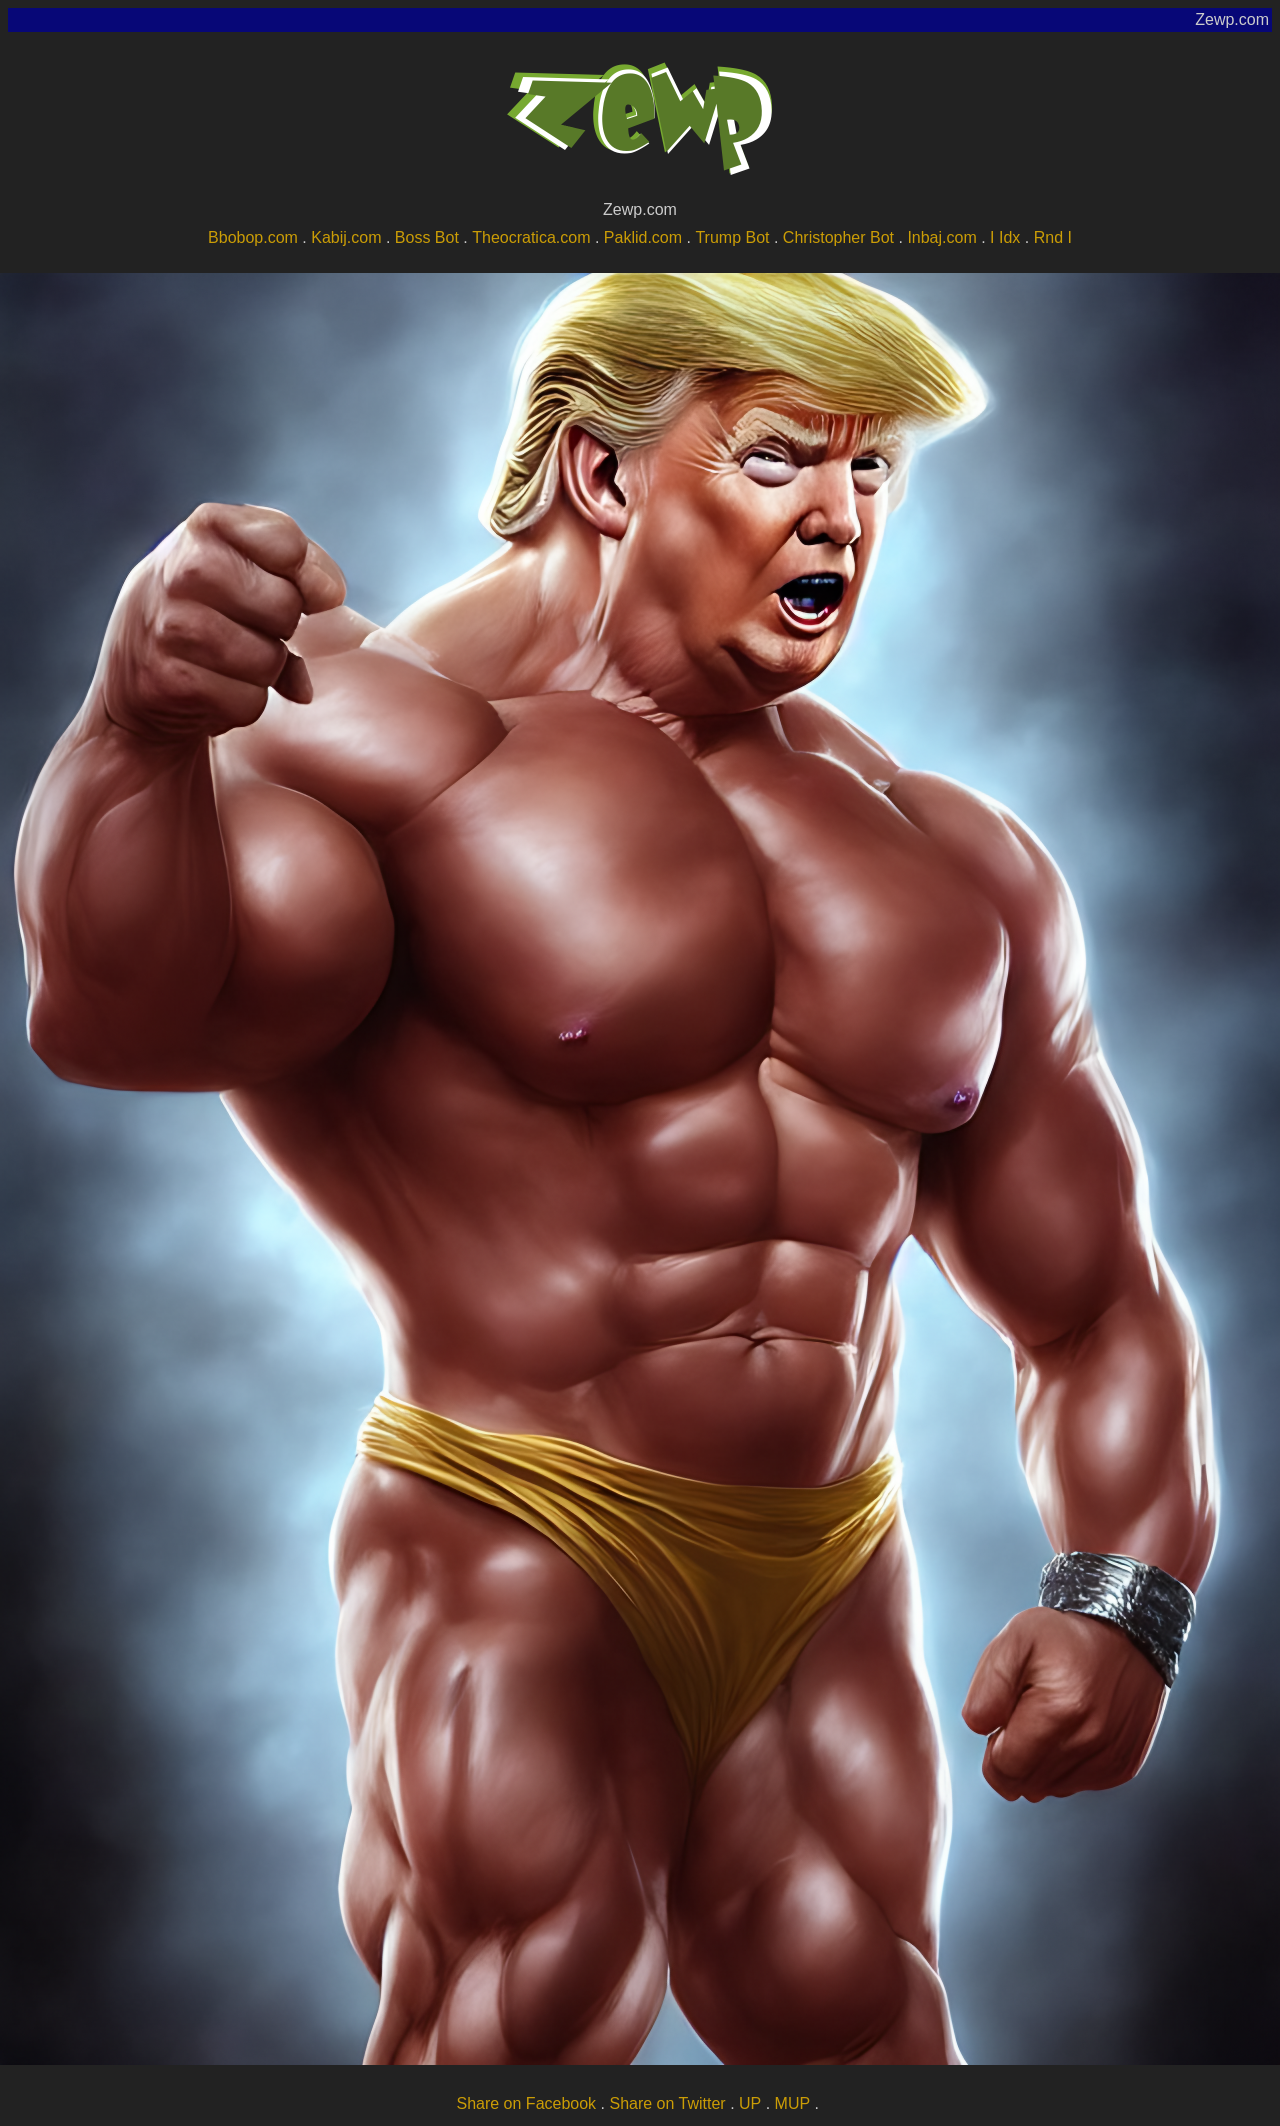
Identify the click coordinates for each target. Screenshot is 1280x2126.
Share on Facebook (526, 2103)
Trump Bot (732, 237)
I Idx (1005, 237)
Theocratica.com (531, 237)
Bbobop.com (253, 237)
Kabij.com (346, 237)
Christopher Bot (838, 237)
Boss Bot (427, 237)
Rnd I (1053, 237)
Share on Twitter (667, 2103)
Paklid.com (643, 237)
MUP (793, 2103)
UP (750, 2103)
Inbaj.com (941, 237)
